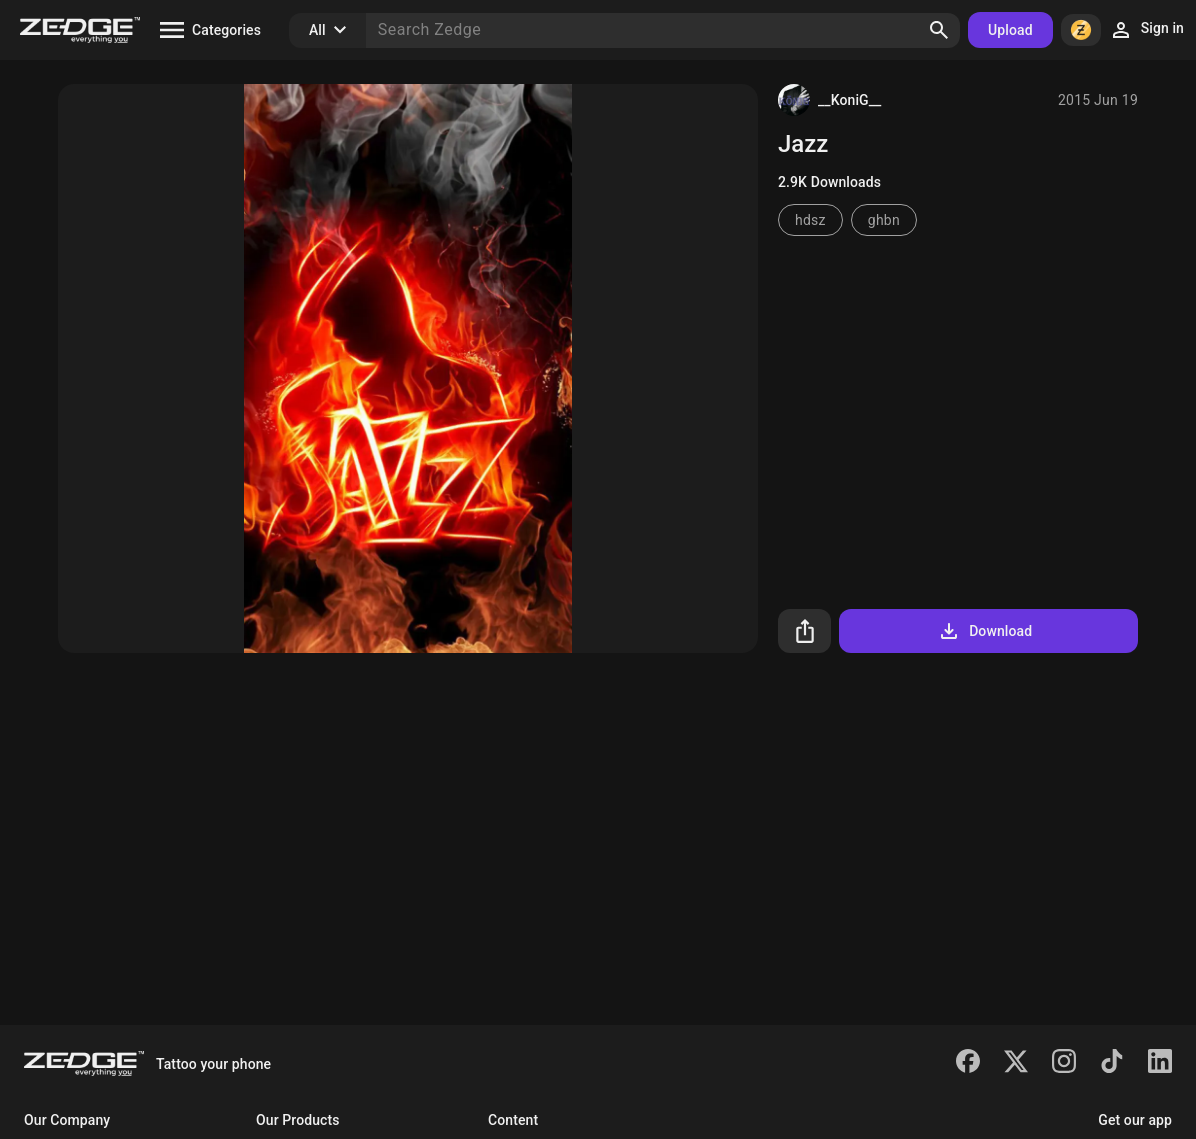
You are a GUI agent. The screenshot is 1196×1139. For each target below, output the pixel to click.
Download (984, 631)
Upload (1010, 30)
